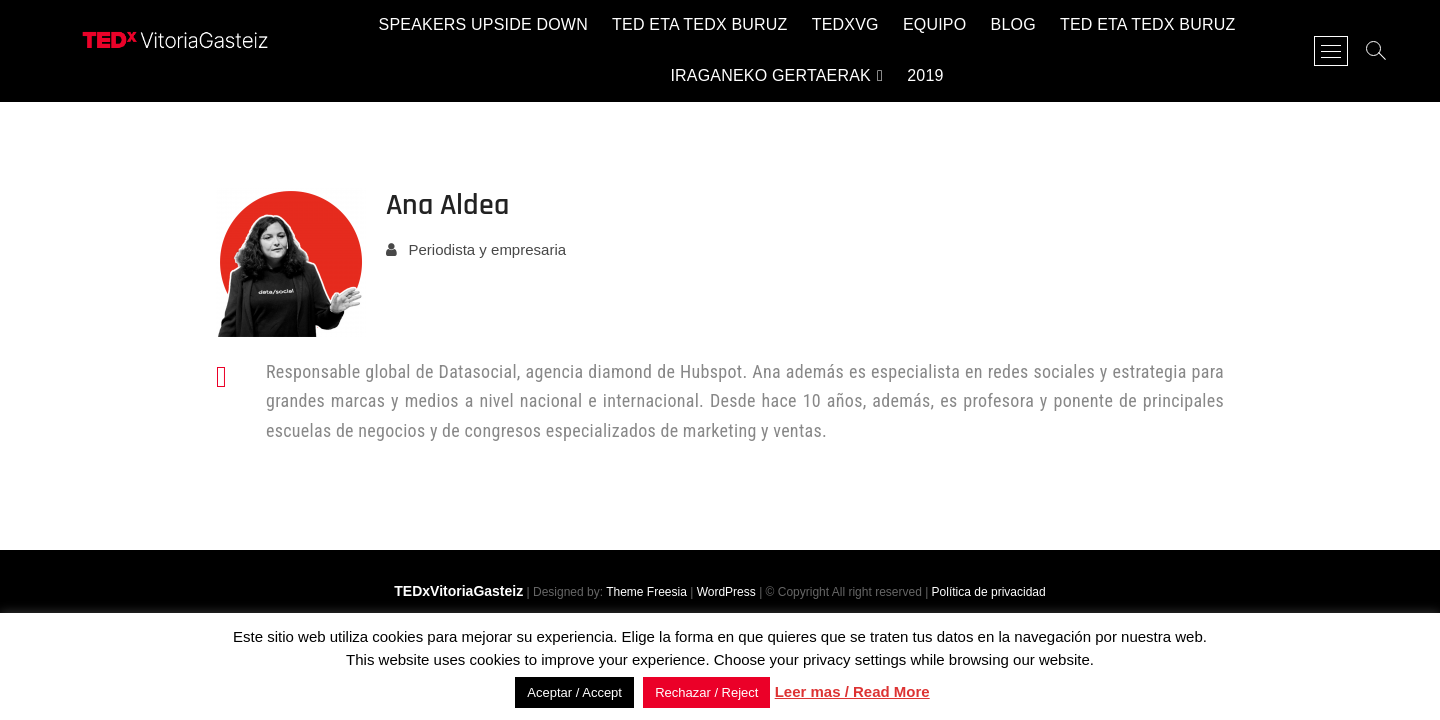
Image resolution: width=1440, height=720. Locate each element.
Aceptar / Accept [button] (574, 692)
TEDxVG (845, 24)
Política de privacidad (989, 592)
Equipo (934, 24)
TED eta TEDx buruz (699, 24)
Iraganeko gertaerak (770, 75)
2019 (925, 75)
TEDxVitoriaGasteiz (458, 591)
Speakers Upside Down (483, 24)
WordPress (726, 592)
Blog (1013, 24)
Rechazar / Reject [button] (706, 692)
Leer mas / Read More (852, 691)
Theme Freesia (646, 592)
